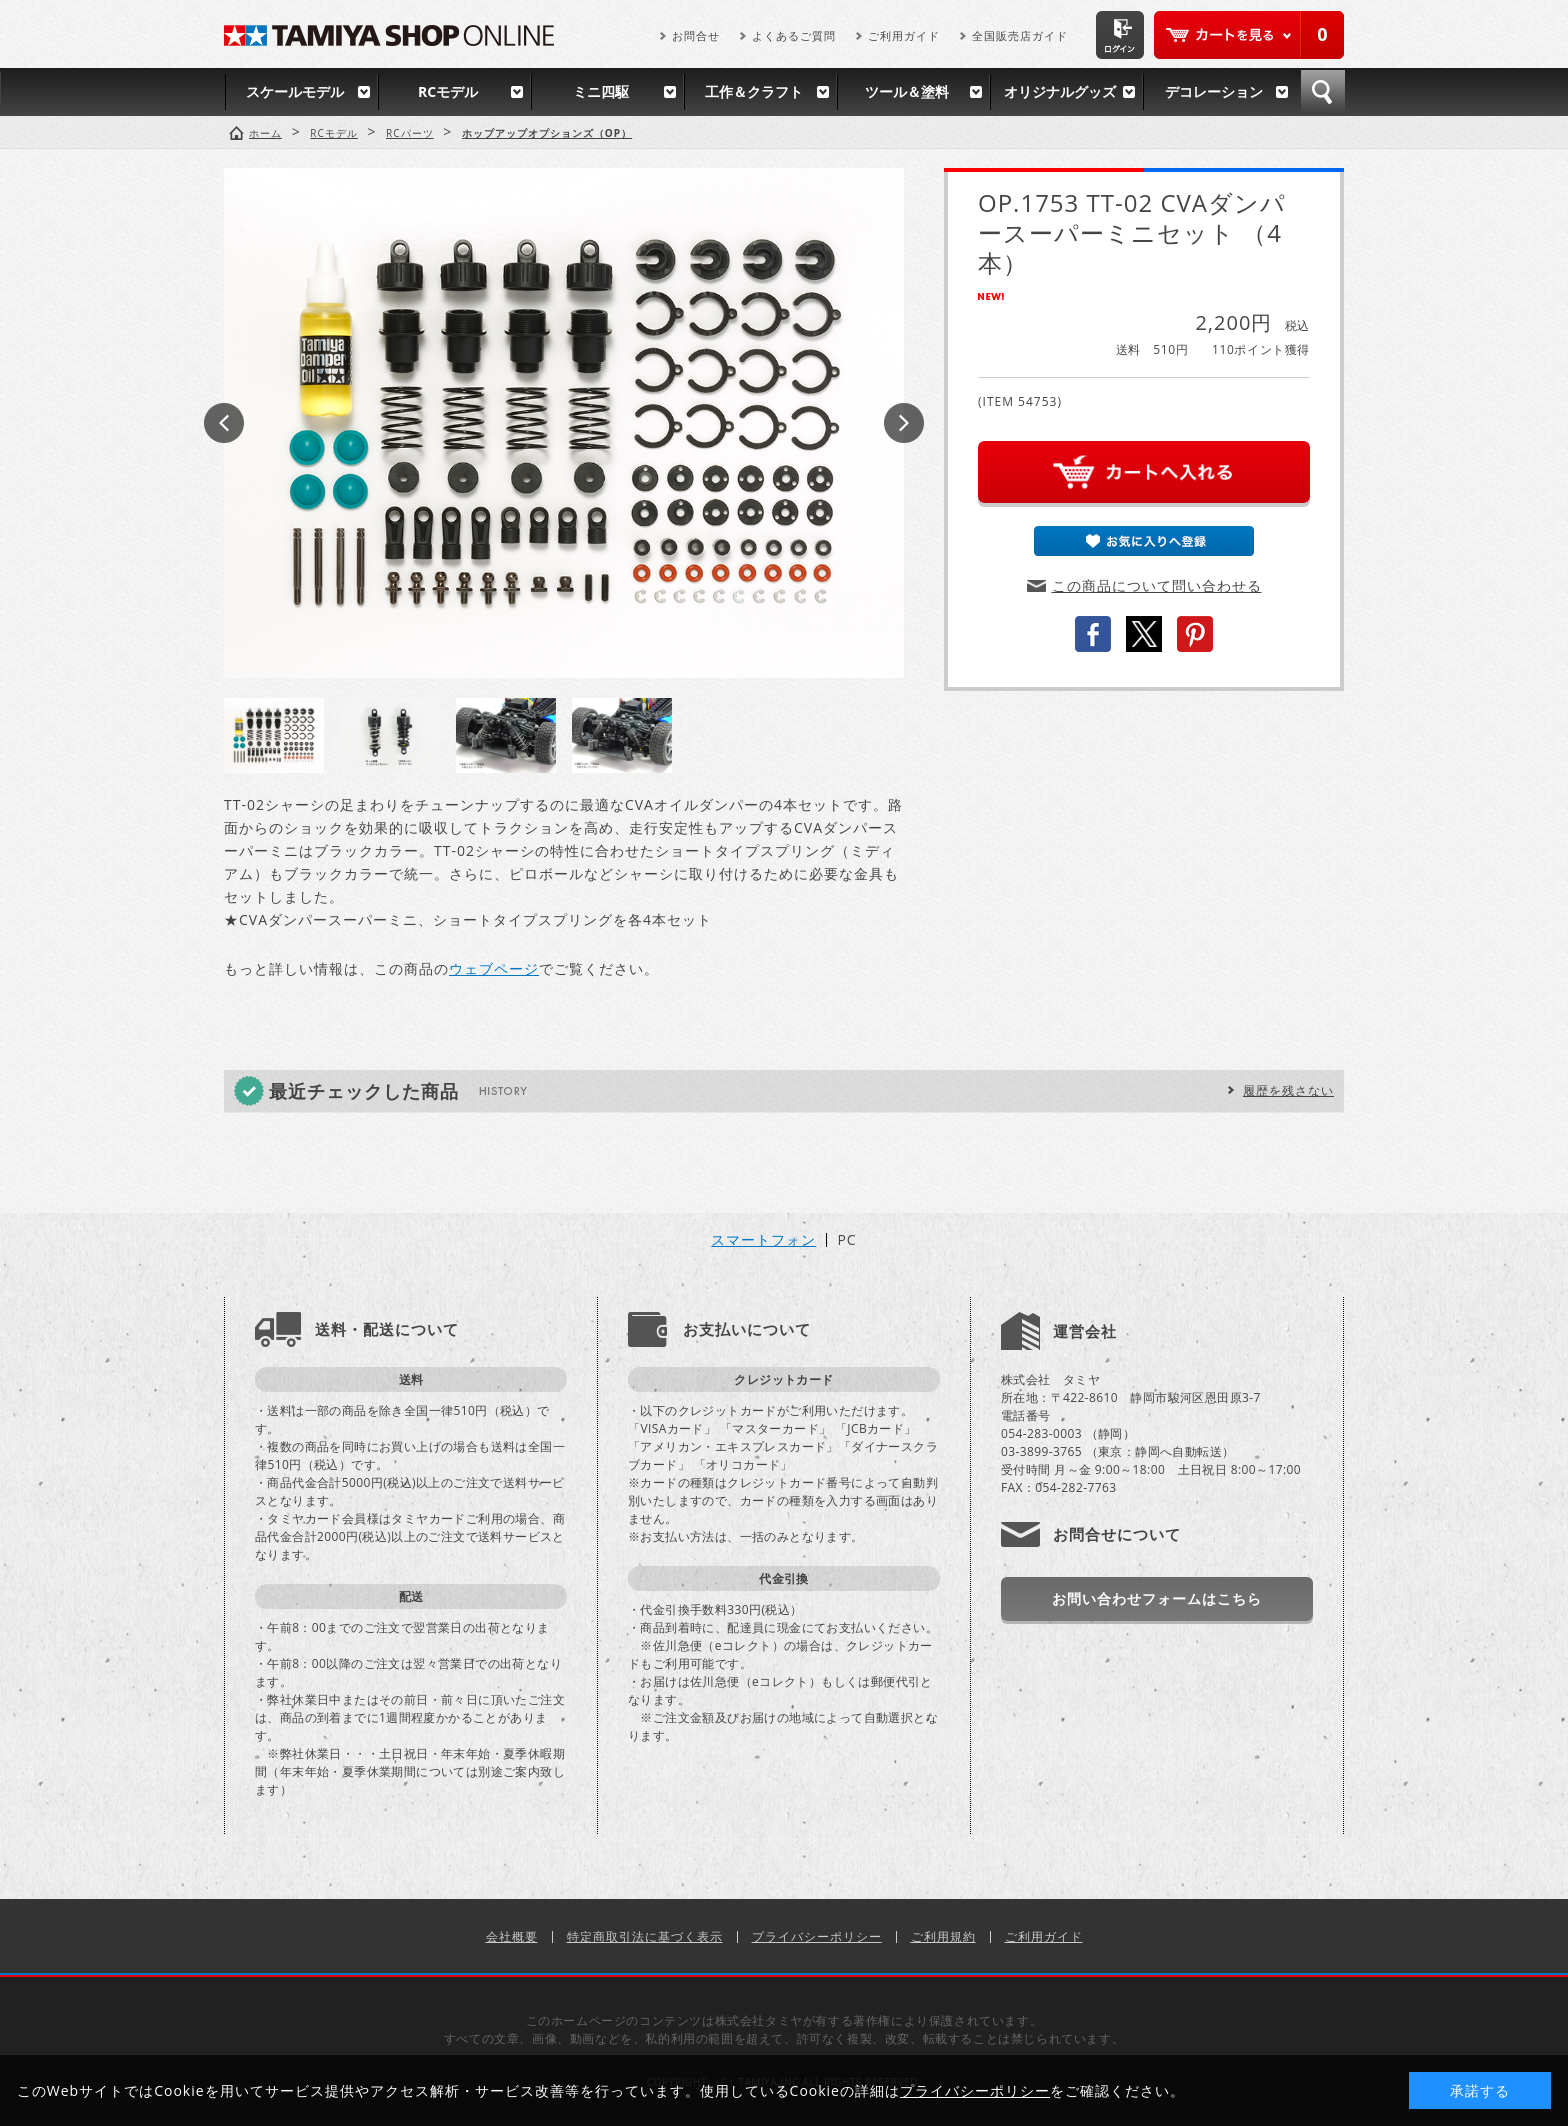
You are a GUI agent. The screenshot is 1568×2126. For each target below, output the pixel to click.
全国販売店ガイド (1020, 35)
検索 (1323, 92)
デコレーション (1214, 91)
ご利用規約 (943, 1936)
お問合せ (696, 35)
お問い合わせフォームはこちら (1157, 1598)
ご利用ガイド (904, 35)
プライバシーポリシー (817, 1936)
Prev (224, 423)
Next (904, 423)
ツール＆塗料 (907, 91)
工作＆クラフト (754, 91)
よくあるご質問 (794, 35)
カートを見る (1249, 35)
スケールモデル (295, 91)
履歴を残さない (1288, 1090)
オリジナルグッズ (1060, 91)
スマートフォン (763, 1240)
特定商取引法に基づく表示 (645, 1936)
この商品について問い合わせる (1157, 585)
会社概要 (512, 1936)
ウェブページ (494, 968)
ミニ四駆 (601, 91)
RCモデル (448, 91)
